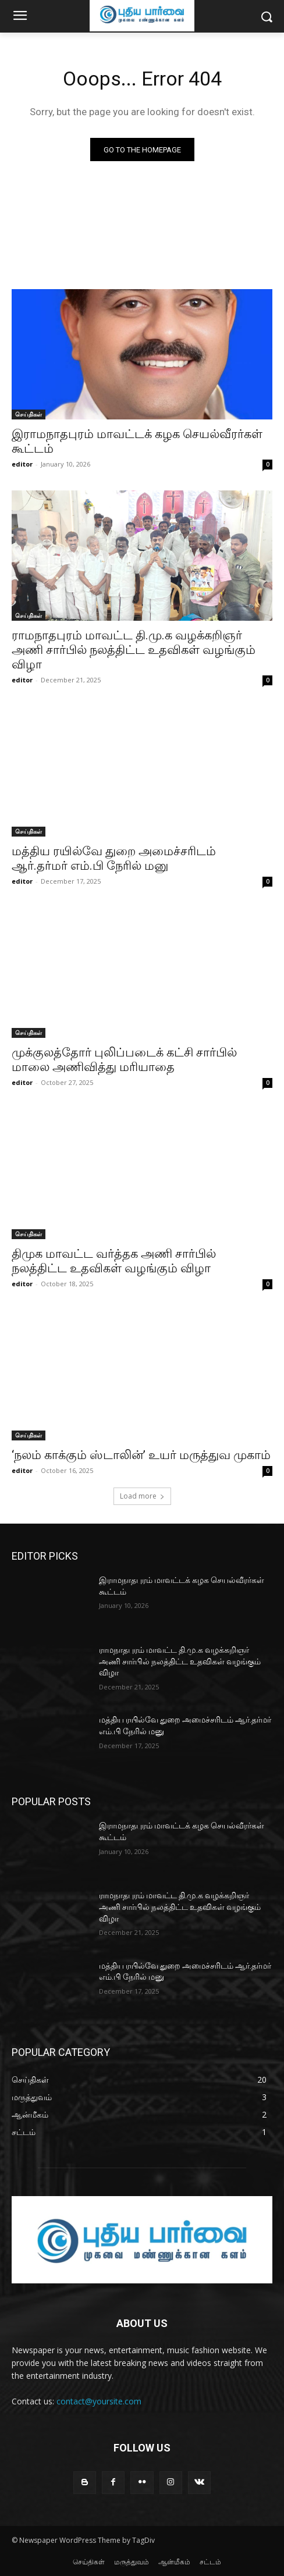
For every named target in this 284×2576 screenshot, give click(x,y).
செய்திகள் (28, 414)
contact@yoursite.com (98, 2401)
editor (22, 464)
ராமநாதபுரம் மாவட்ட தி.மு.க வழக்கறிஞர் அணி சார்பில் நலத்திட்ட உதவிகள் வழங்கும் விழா (133, 649)
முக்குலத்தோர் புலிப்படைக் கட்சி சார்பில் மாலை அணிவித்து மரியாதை (124, 1059)
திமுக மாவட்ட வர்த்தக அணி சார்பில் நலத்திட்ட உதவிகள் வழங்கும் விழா (114, 1261)
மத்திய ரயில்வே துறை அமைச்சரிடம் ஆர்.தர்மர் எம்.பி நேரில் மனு (114, 858)
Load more (142, 1496)
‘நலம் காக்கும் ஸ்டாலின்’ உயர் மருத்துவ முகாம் (141, 1455)
